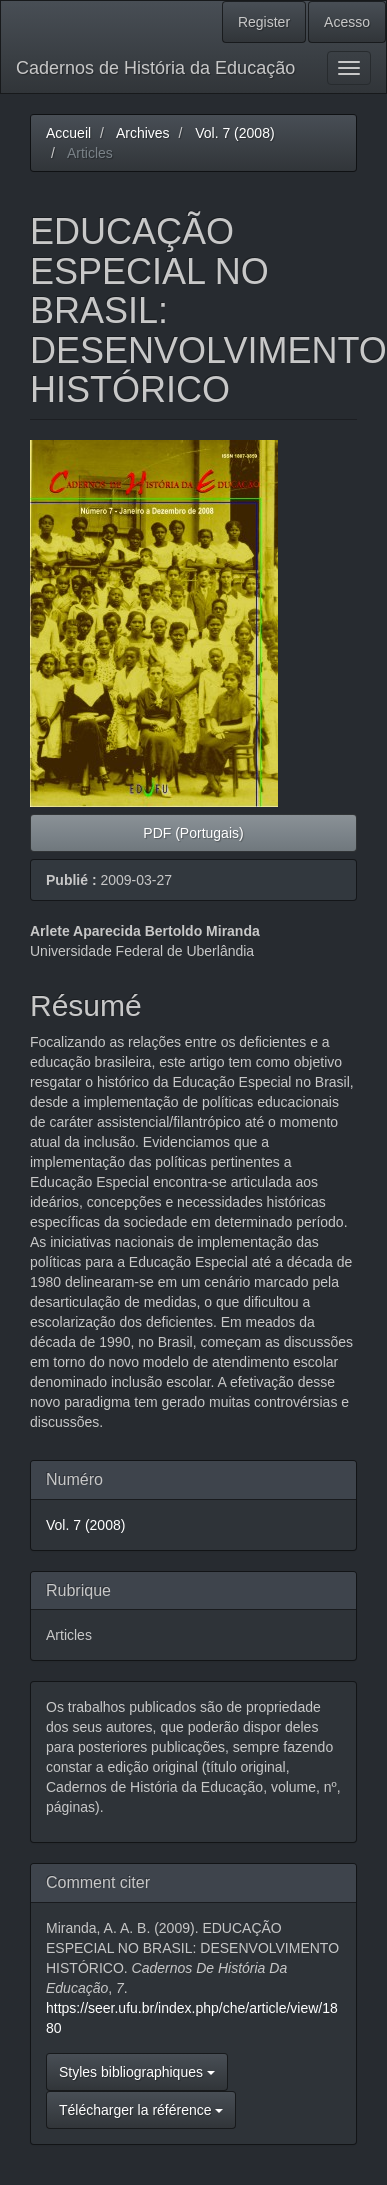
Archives (143, 133)
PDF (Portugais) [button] (193, 833)
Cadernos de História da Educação (155, 68)
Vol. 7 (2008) (234, 133)
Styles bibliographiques (137, 2072)
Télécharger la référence (141, 2110)
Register (264, 22)
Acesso (347, 22)
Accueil (68, 133)
